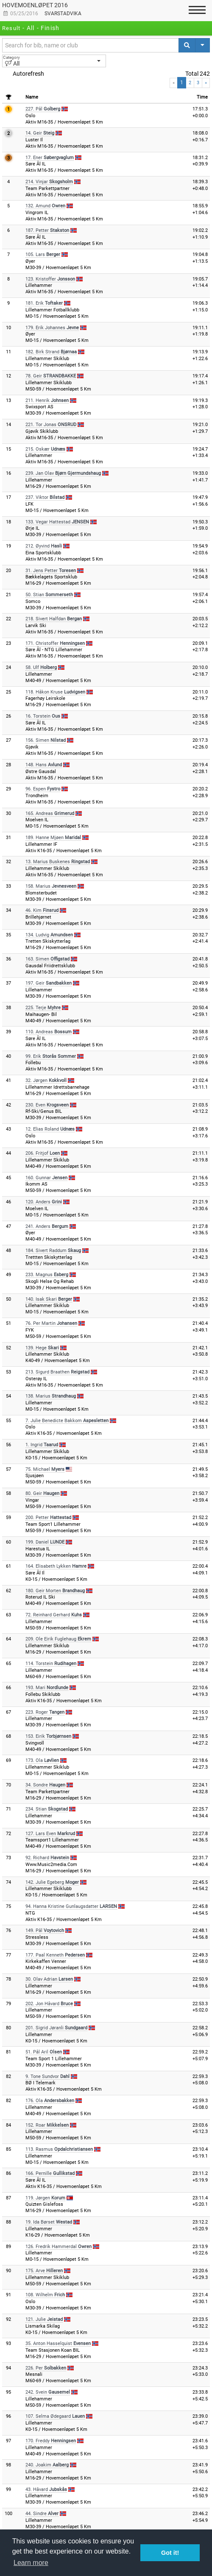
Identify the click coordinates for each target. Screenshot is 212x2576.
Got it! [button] (170, 2552)
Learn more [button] (31, 2562)
